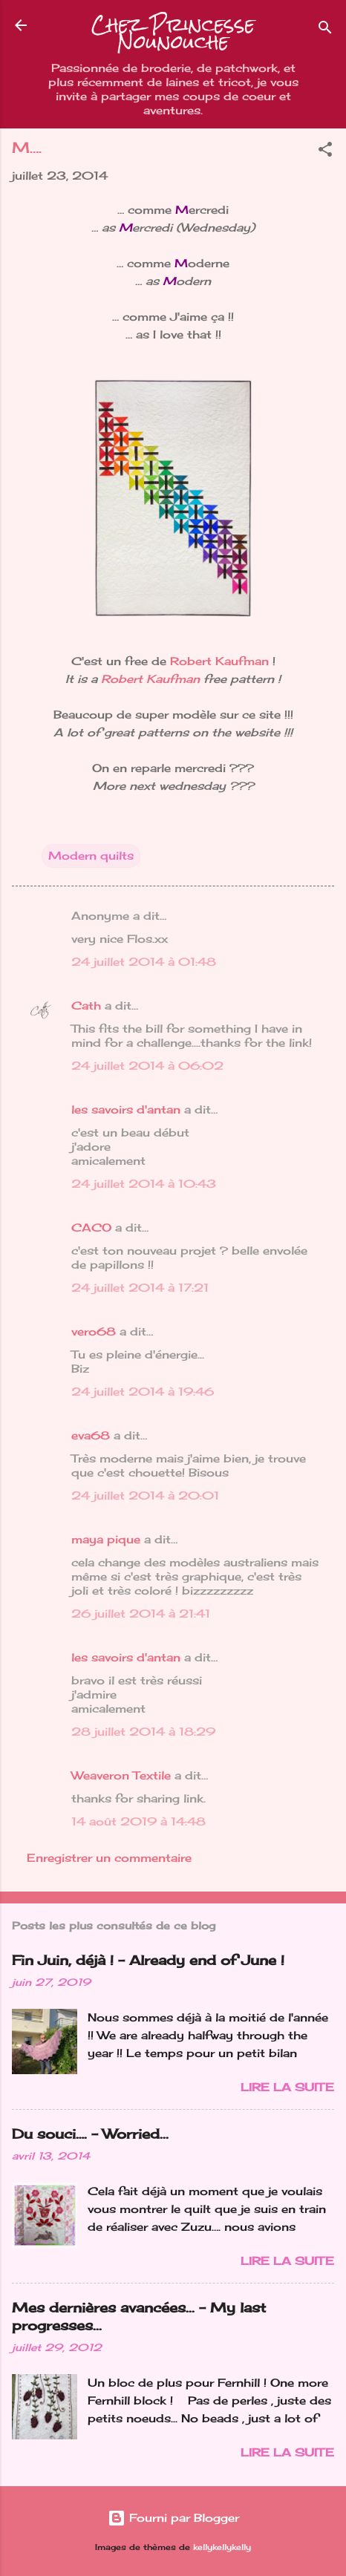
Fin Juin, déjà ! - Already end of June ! (148, 1960)
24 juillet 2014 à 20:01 (145, 1495)
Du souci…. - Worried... (90, 2133)
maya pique (105, 1539)
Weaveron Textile (121, 1775)
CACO (91, 1227)
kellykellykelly (222, 2547)
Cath (86, 1005)
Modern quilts (91, 856)
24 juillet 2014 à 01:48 (143, 962)
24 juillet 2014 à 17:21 (140, 1288)
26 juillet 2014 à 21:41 (140, 1613)
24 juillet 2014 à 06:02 (147, 1066)
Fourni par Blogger (173, 2518)
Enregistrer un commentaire (109, 1858)
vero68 (93, 1331)
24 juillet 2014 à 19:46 (142, 1392)
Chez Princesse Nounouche (173, 33)
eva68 (90, 1435)
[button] (325, 151)
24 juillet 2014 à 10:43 (143, 1184)
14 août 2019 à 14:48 (138, 1821)
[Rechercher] (325, 30)
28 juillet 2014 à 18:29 (143, 1732)
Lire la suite (287, 2087)
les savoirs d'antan (125, 1109)
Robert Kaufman (219, 661)
